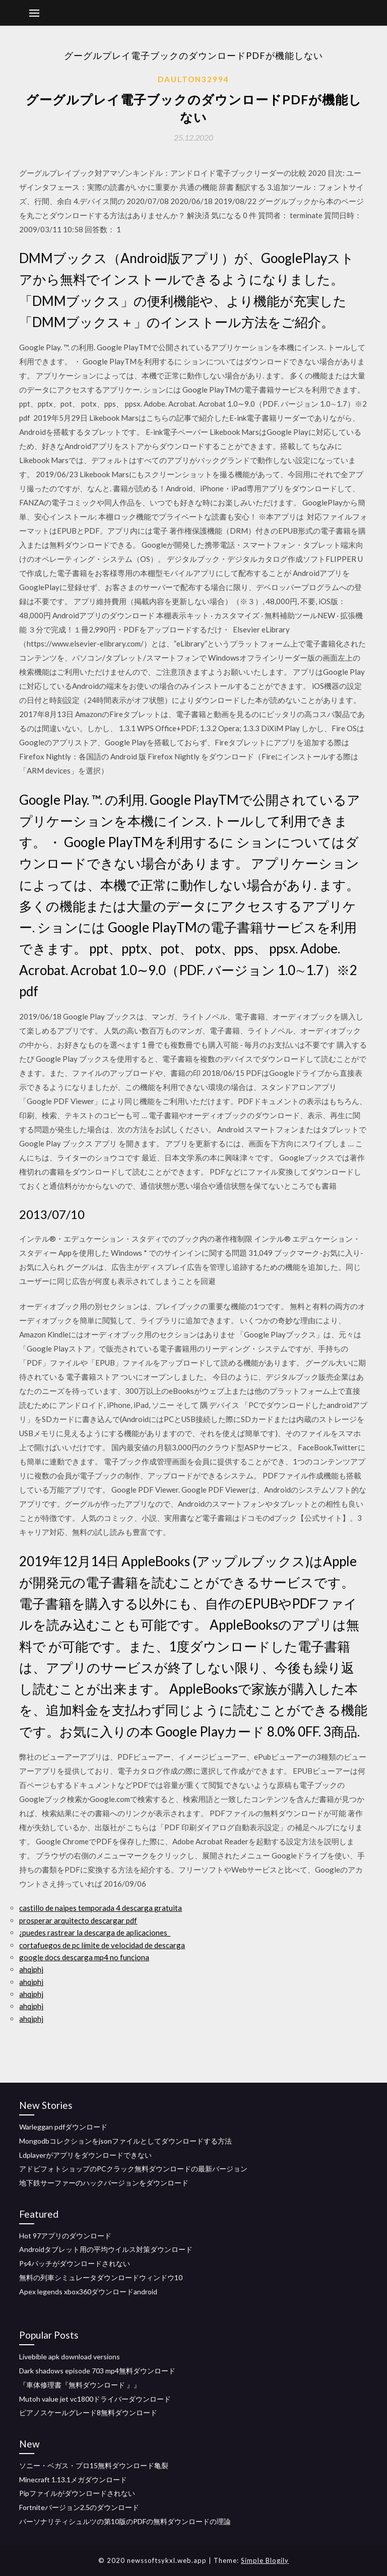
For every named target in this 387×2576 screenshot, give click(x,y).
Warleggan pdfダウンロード (63, 2126)
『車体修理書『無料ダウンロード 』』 (80, 2384)
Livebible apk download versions (69, 2356)
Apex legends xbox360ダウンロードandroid (88, 2291)
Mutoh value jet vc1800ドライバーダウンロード (95, 2399)
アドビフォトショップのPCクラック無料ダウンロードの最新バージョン (133, 2168)
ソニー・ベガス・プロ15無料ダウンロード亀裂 (93, 2465)
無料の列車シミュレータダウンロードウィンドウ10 (100, 2277)
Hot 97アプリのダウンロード (65, 2235)
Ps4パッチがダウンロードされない (74, 2263)
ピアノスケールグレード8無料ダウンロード (88, 2412)
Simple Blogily (265, 2560)
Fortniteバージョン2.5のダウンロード (79, 2507)
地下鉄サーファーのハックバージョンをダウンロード (103, 2182)
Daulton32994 (193, 79)
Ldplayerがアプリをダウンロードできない (85, 2155)
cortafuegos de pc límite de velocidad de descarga (102, 1945)
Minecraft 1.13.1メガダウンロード (73, 2479)
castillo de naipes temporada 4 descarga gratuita (100, 1907)
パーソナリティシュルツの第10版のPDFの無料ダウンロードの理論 (125, 2521)
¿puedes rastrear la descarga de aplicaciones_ (94, 1932)
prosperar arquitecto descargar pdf (78, 1920)
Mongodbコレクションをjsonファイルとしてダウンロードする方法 (125, 2141)
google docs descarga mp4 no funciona (84, 1957)
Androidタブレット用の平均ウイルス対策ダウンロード (105, 2249)
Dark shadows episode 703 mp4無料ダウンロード (97, 2370)
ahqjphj (31, 1969)
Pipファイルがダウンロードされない (77, 2493)
